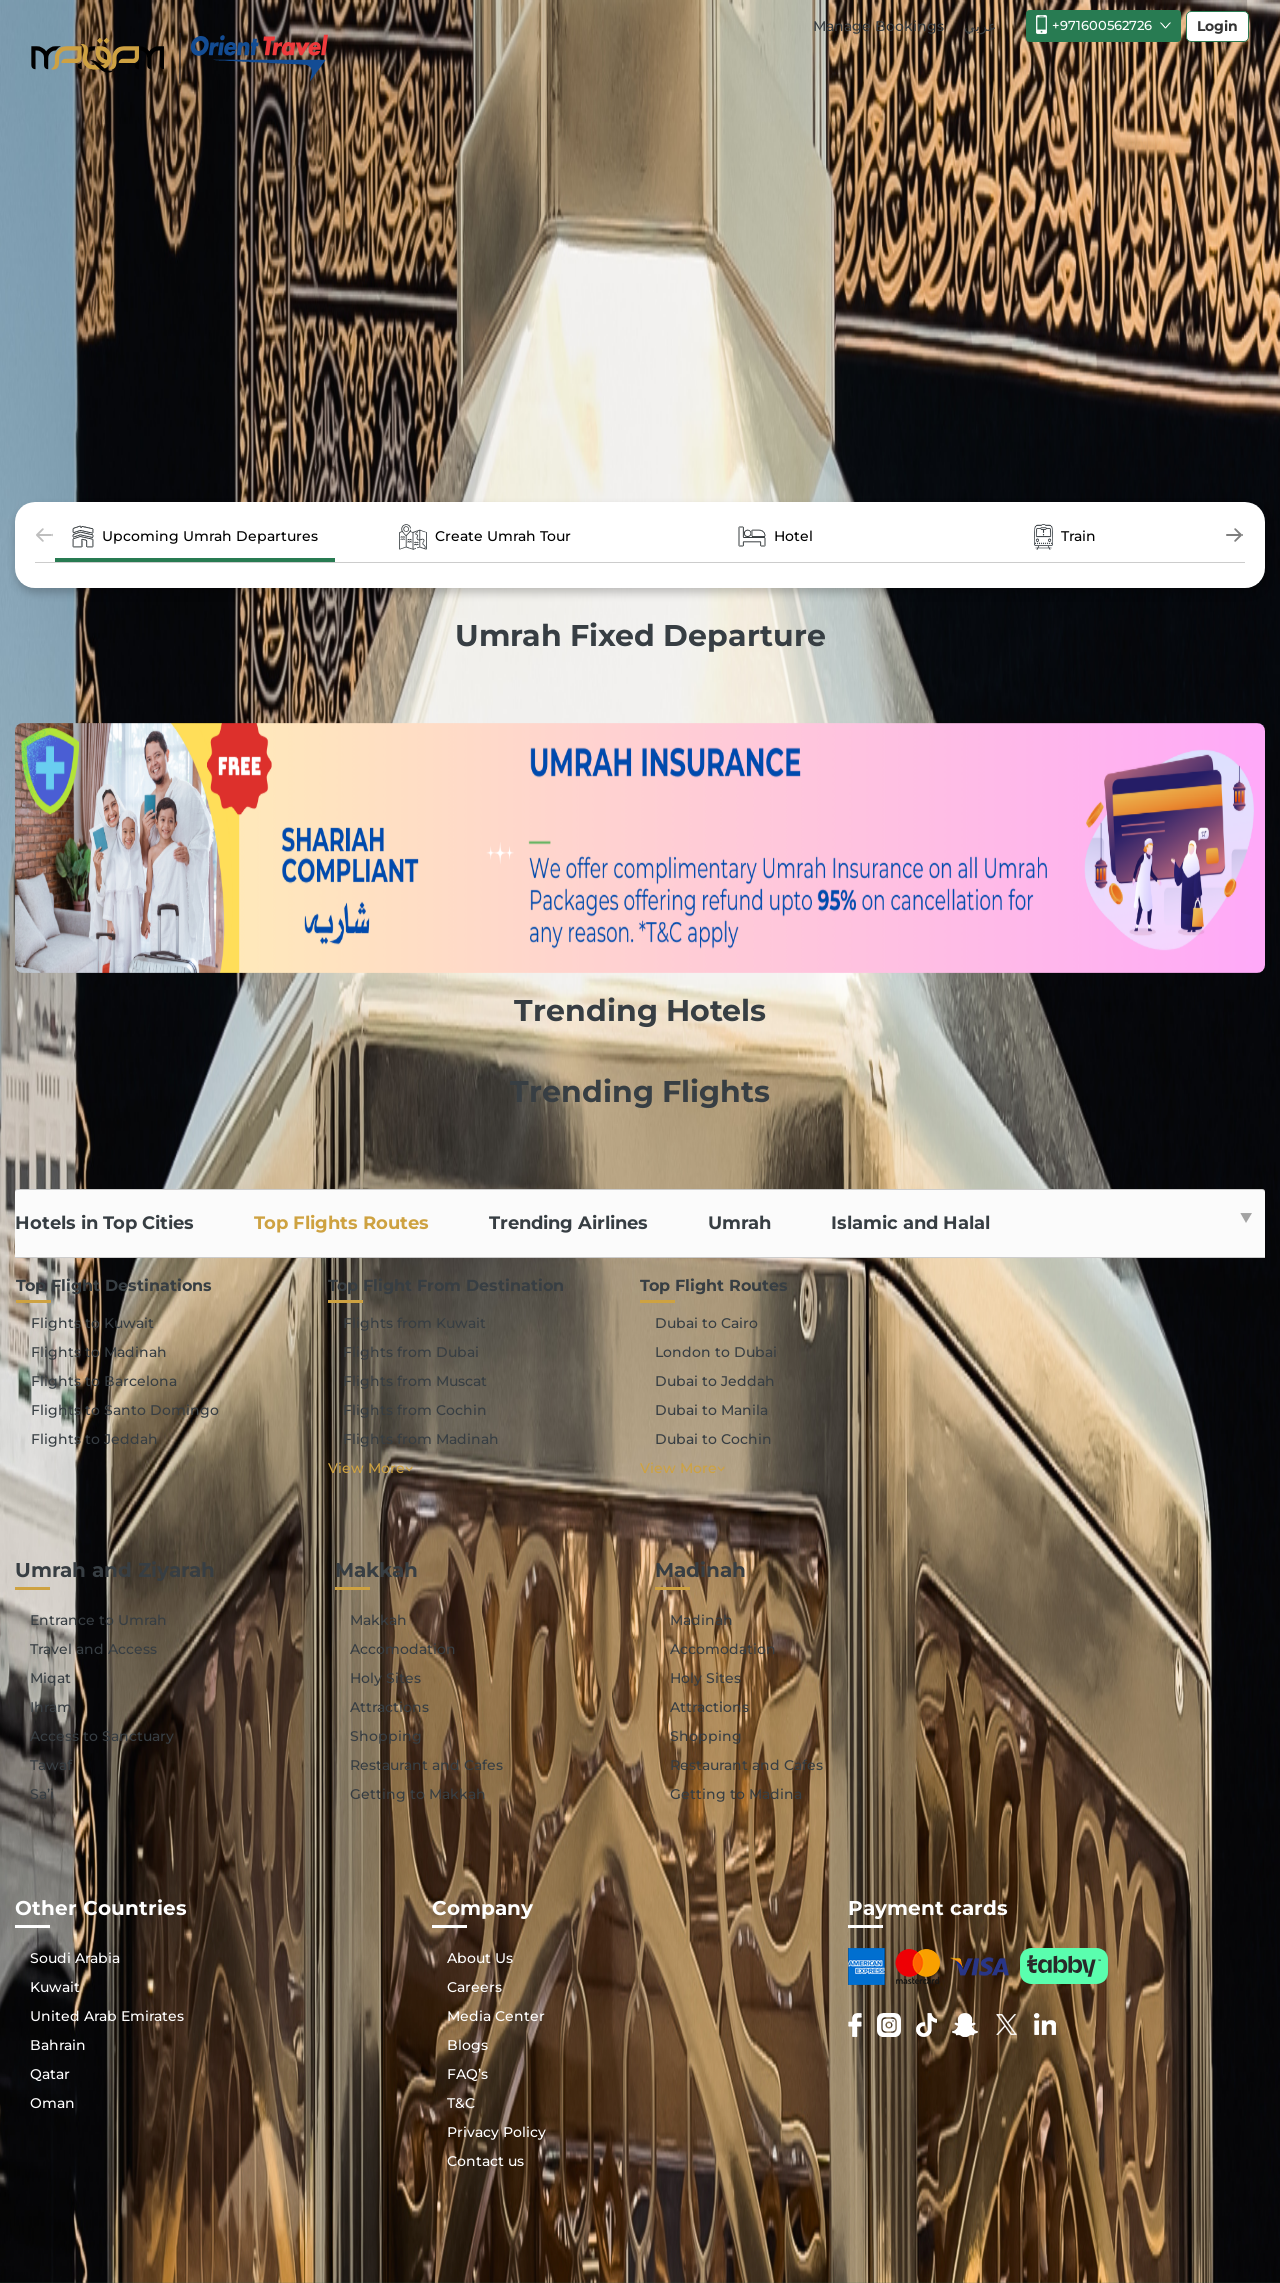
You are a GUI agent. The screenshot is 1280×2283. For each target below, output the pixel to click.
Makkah (378, 1620)
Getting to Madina (736, 1794)
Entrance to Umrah (98, 1620)
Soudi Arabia (75, 1958)
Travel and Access (93, 1649)
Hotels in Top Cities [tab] (104, 1223)
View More (370, 1468)
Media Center (496, 2016)
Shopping (386, 1736)
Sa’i (42, 1794)
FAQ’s (467, 2074)
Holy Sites (385, 1678)
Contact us (485, 2161)
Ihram (51, 1707)
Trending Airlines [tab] (568, 1223)
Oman (52, 2103)
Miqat (50, 1678)
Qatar (50, 2074)
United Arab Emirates (107, 2016)
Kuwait (55, 1987)
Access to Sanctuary (102, 1736)
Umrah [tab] (739, 1223)
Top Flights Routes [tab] (341, 1223)
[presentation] (45, 537)
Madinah (701, 1620)
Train (1065, 537)
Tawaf (51, 1765)
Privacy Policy (496, 2132)
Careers (474, 1987)
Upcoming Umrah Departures (195, 537)
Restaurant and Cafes (426, 1765)
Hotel (775, 537)
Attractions (389, 1707)
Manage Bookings (878, 26)
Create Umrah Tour (485, 537)
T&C (461, 2103)
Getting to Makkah (418, 1794)
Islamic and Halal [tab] (910, 1223)
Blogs (467, 2045)
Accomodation (403, 1649)
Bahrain (58, 2045)
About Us (480, 1958)
